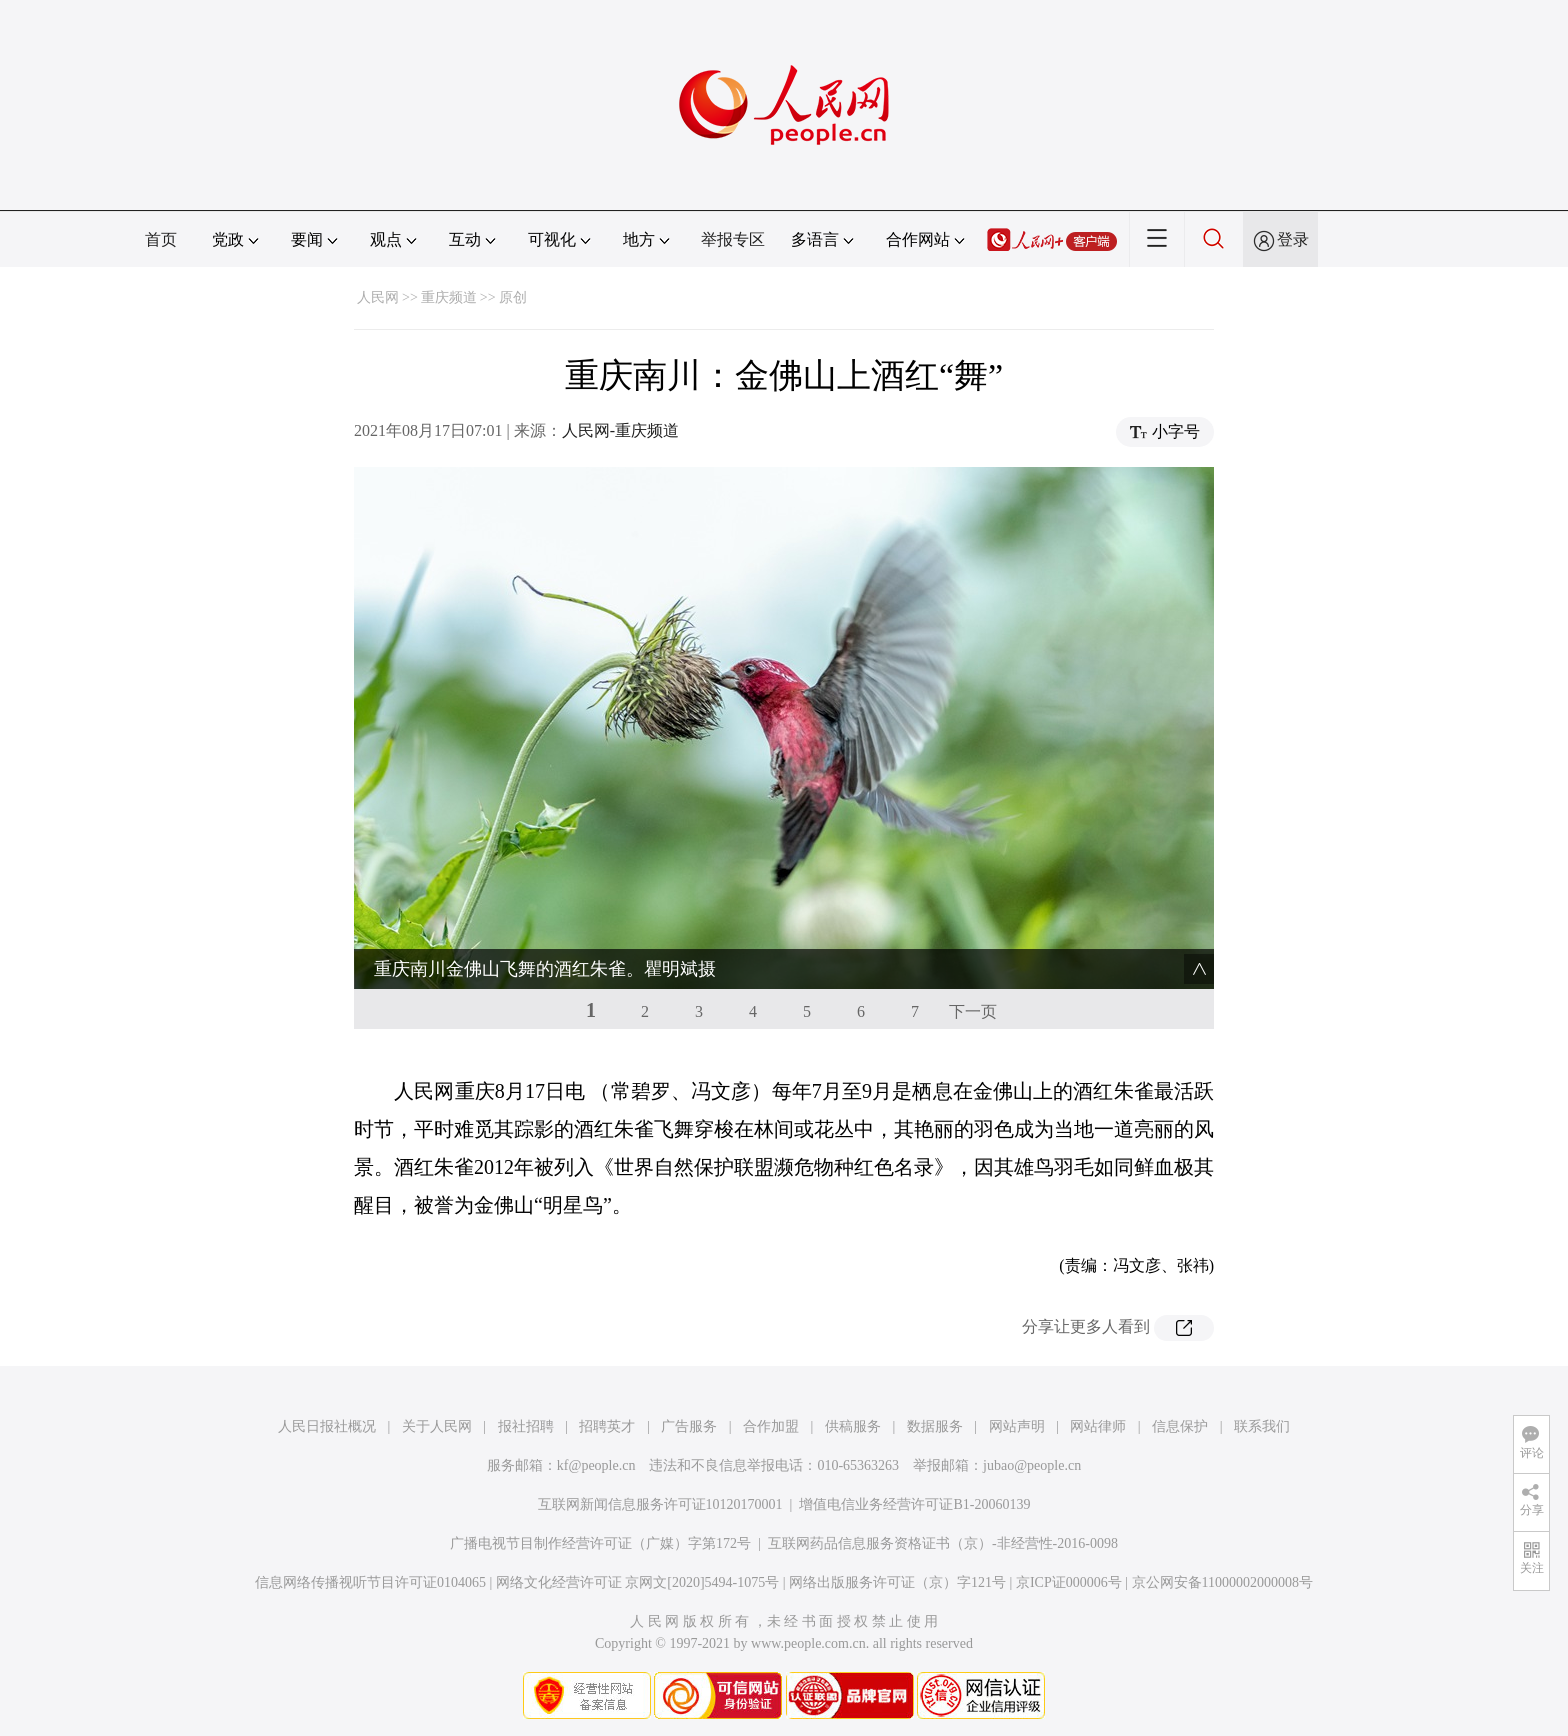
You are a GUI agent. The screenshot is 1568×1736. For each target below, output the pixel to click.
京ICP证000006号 (1069, 1582)
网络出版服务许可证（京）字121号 (897, 1582)
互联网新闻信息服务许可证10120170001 (660, 1504)
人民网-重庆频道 (620, 430)
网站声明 (1017, 1426)
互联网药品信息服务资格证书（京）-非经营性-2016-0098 (943, 1543)
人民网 (378, 297)
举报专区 (733, 239)
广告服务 (689, 1426)
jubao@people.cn (1032, 1465)
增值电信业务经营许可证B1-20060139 (914, 1504)
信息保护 (1180, 1426)
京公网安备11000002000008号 (1222, 1582)
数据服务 (935, 1426)
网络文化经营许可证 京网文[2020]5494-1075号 (638, 1582)
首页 (161, 239)
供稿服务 (853, 1426)
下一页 (973, 1011)
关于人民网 (437, 1426)
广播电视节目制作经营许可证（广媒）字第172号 (600, 1543)
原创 (513, 297)
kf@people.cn (596, 1465)
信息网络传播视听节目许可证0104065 (370, 1582)
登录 (1293, 239)
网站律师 (1098, 1426)
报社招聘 (526, 1426)
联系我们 (1262, 1426)
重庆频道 (449, 297)
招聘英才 (607, 1426)
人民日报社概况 (327, 1426)
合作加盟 (771, 1426)
